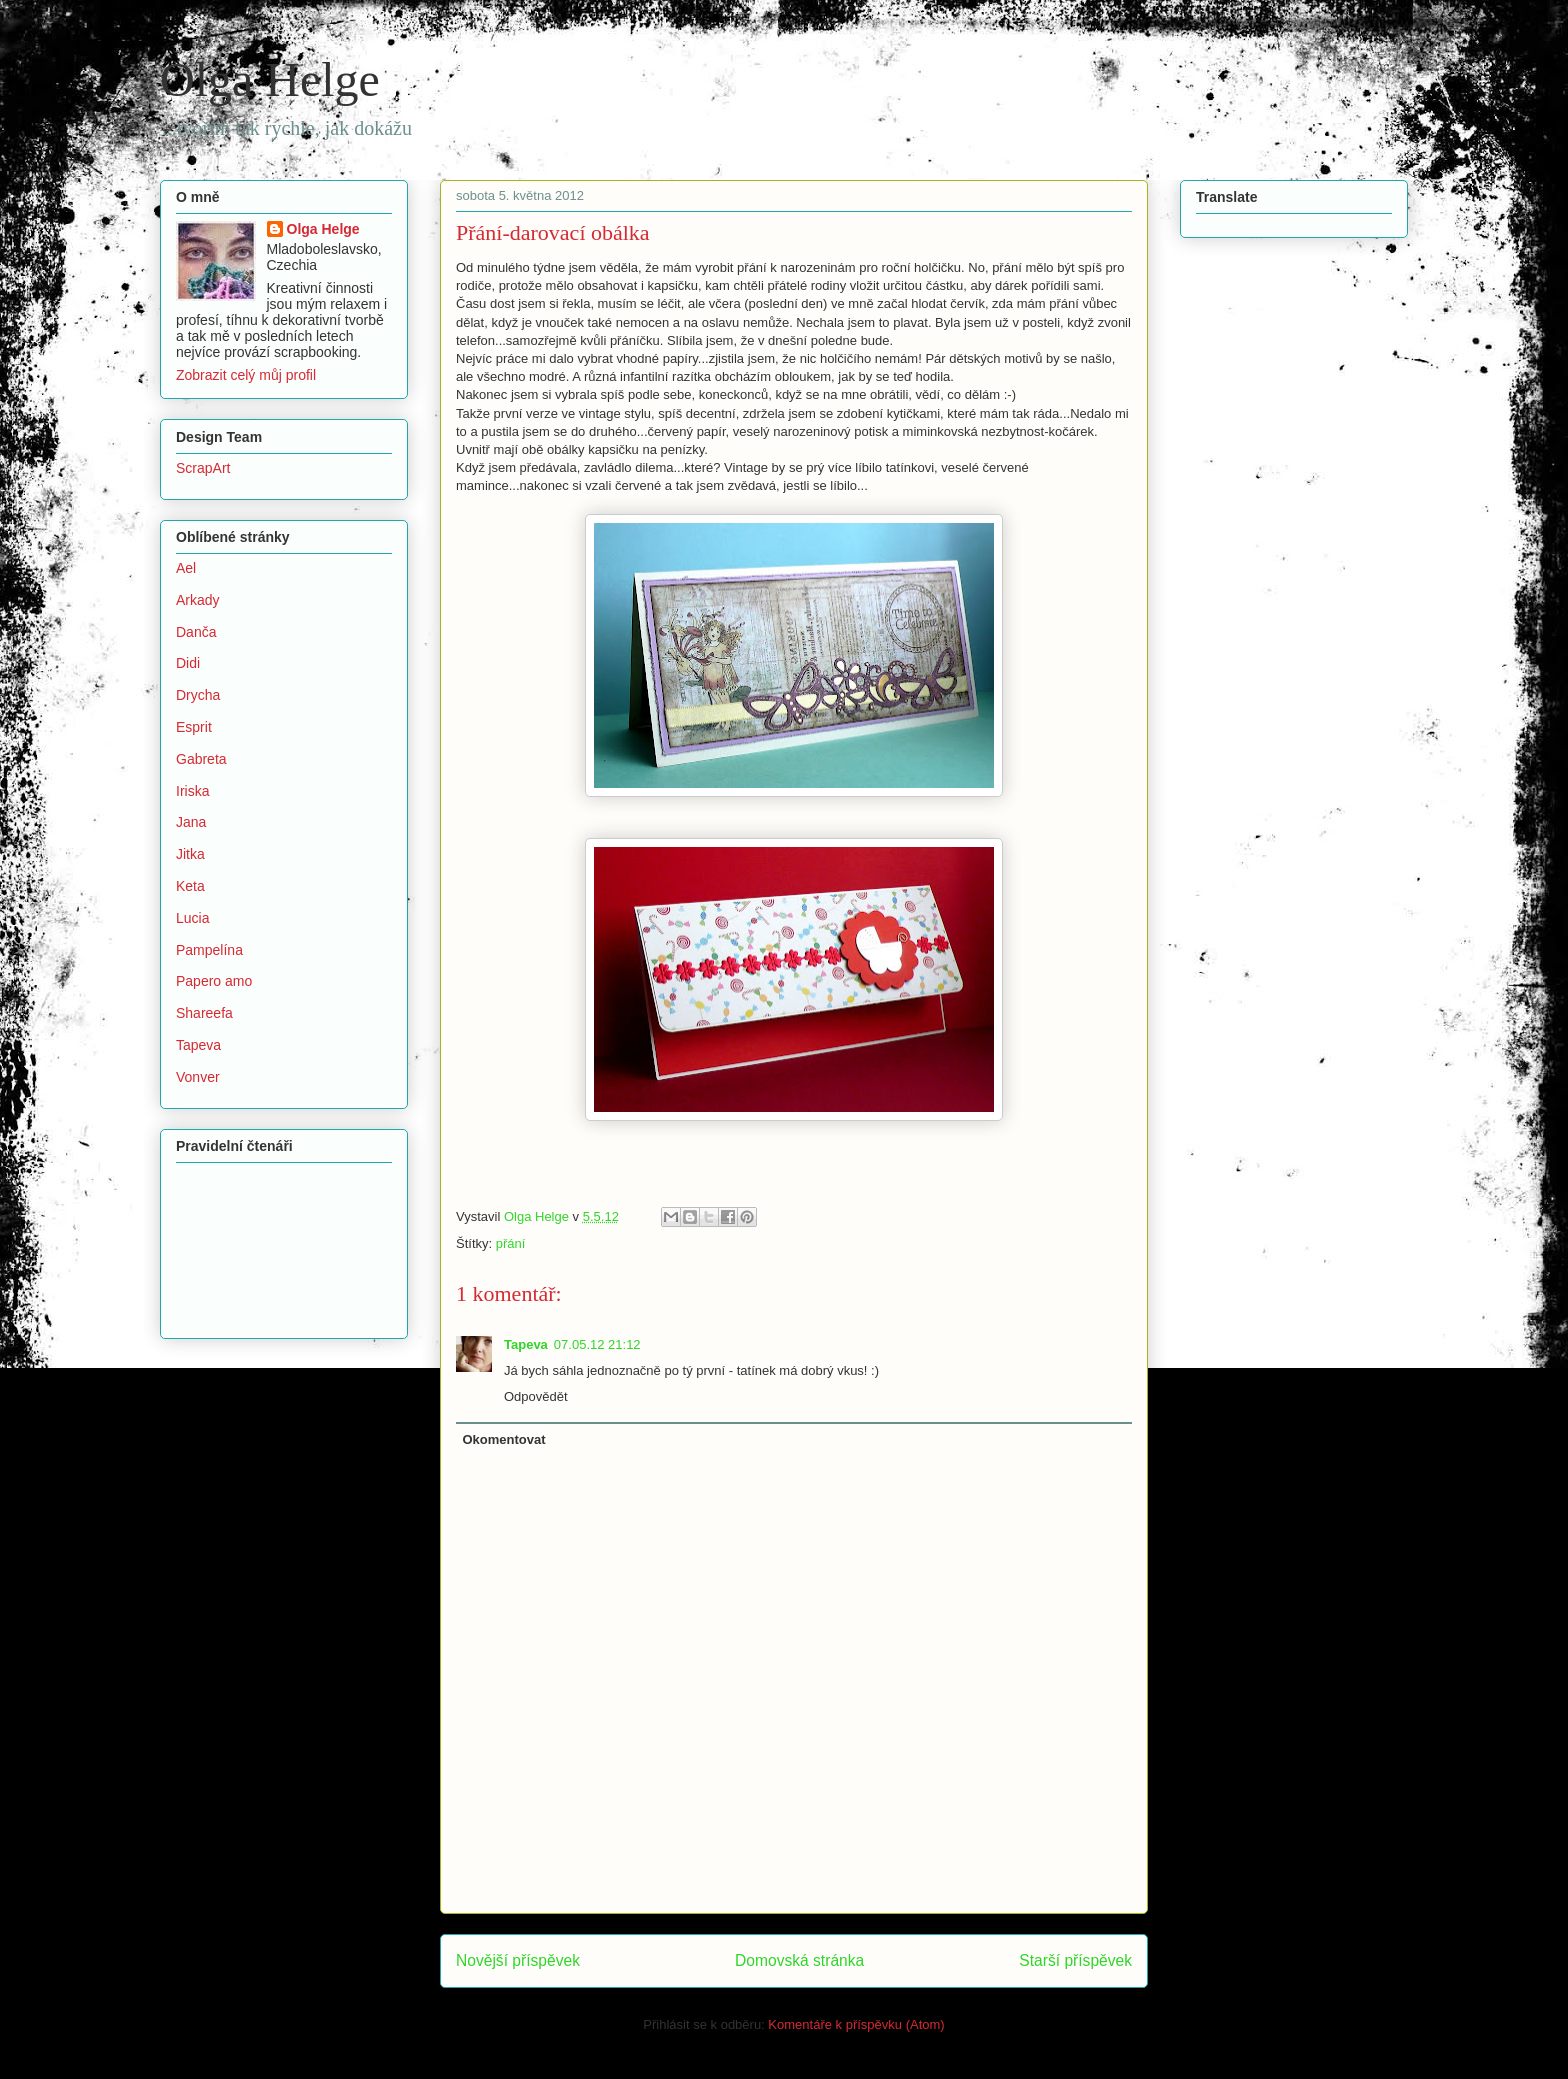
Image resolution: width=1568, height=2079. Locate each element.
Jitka (190, 854)
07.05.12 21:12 (597, 1344)
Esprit (194, 727)
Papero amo (214, 981)
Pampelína (209, 950)
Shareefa (204, 1013)
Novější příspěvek (518, 1960)
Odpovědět (536, 1396)
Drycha (198, 695)
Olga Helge (270, 79)
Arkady (198, 600)
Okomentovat (504, 1439)
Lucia (192, 918)
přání (511, 1243)
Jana (191, 822)
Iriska (192, 791)
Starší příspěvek (1075, 1960)
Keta (190, 886)
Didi (188, 663)
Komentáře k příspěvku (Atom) (856, 2024)
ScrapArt (203, 468)
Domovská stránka (799, 1960)
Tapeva (526, 1344)
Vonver (198, 1077)
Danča (196, 632)
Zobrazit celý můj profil (246, 375)
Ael (186, 568)
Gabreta (201, 759)
